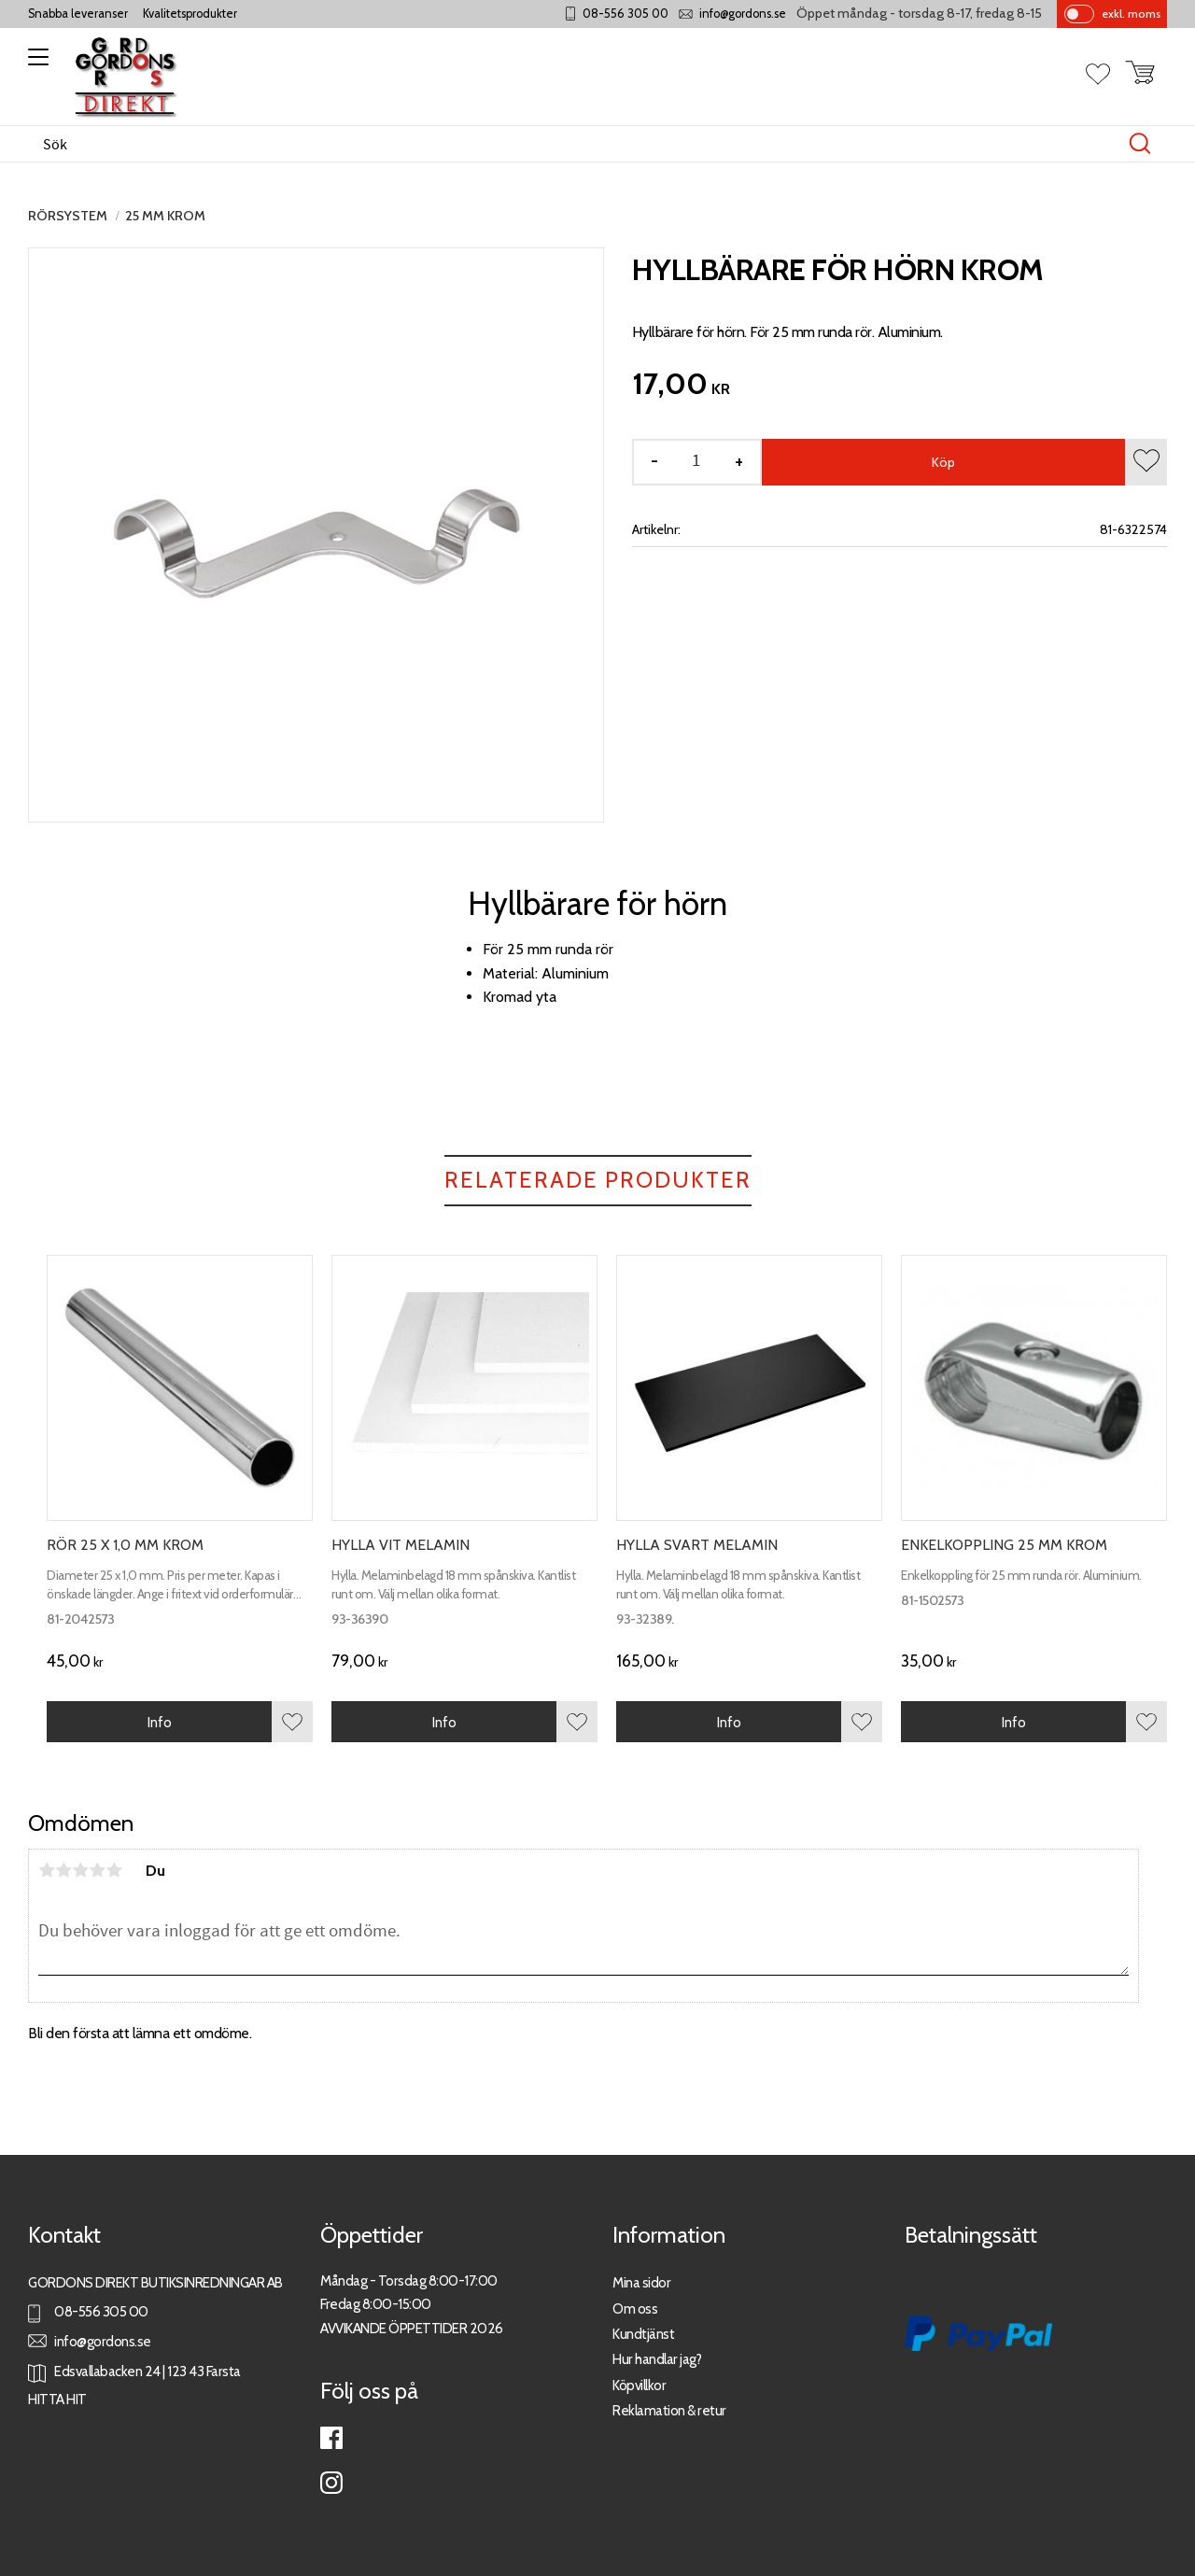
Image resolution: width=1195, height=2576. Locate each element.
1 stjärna (46, 1870)
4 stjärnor (97, 1870)
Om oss (634, 2308)
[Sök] (1140, 144)
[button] (35, 63)
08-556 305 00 (625, 14)
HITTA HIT (57, 2399)
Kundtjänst (643, 2334)
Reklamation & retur (669, 2410)
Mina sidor (641, 2282)
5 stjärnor (113, 1870)
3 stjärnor (80, 1870)
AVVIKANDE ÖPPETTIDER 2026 (411, 2328)
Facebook (331, 2438)
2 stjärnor (63, 1870)
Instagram (331, 2482)
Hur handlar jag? (656, 2359)
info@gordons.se (742, 14)
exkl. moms (1131, 14)
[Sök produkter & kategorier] (577, 144)
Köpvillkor (639, 2385)
